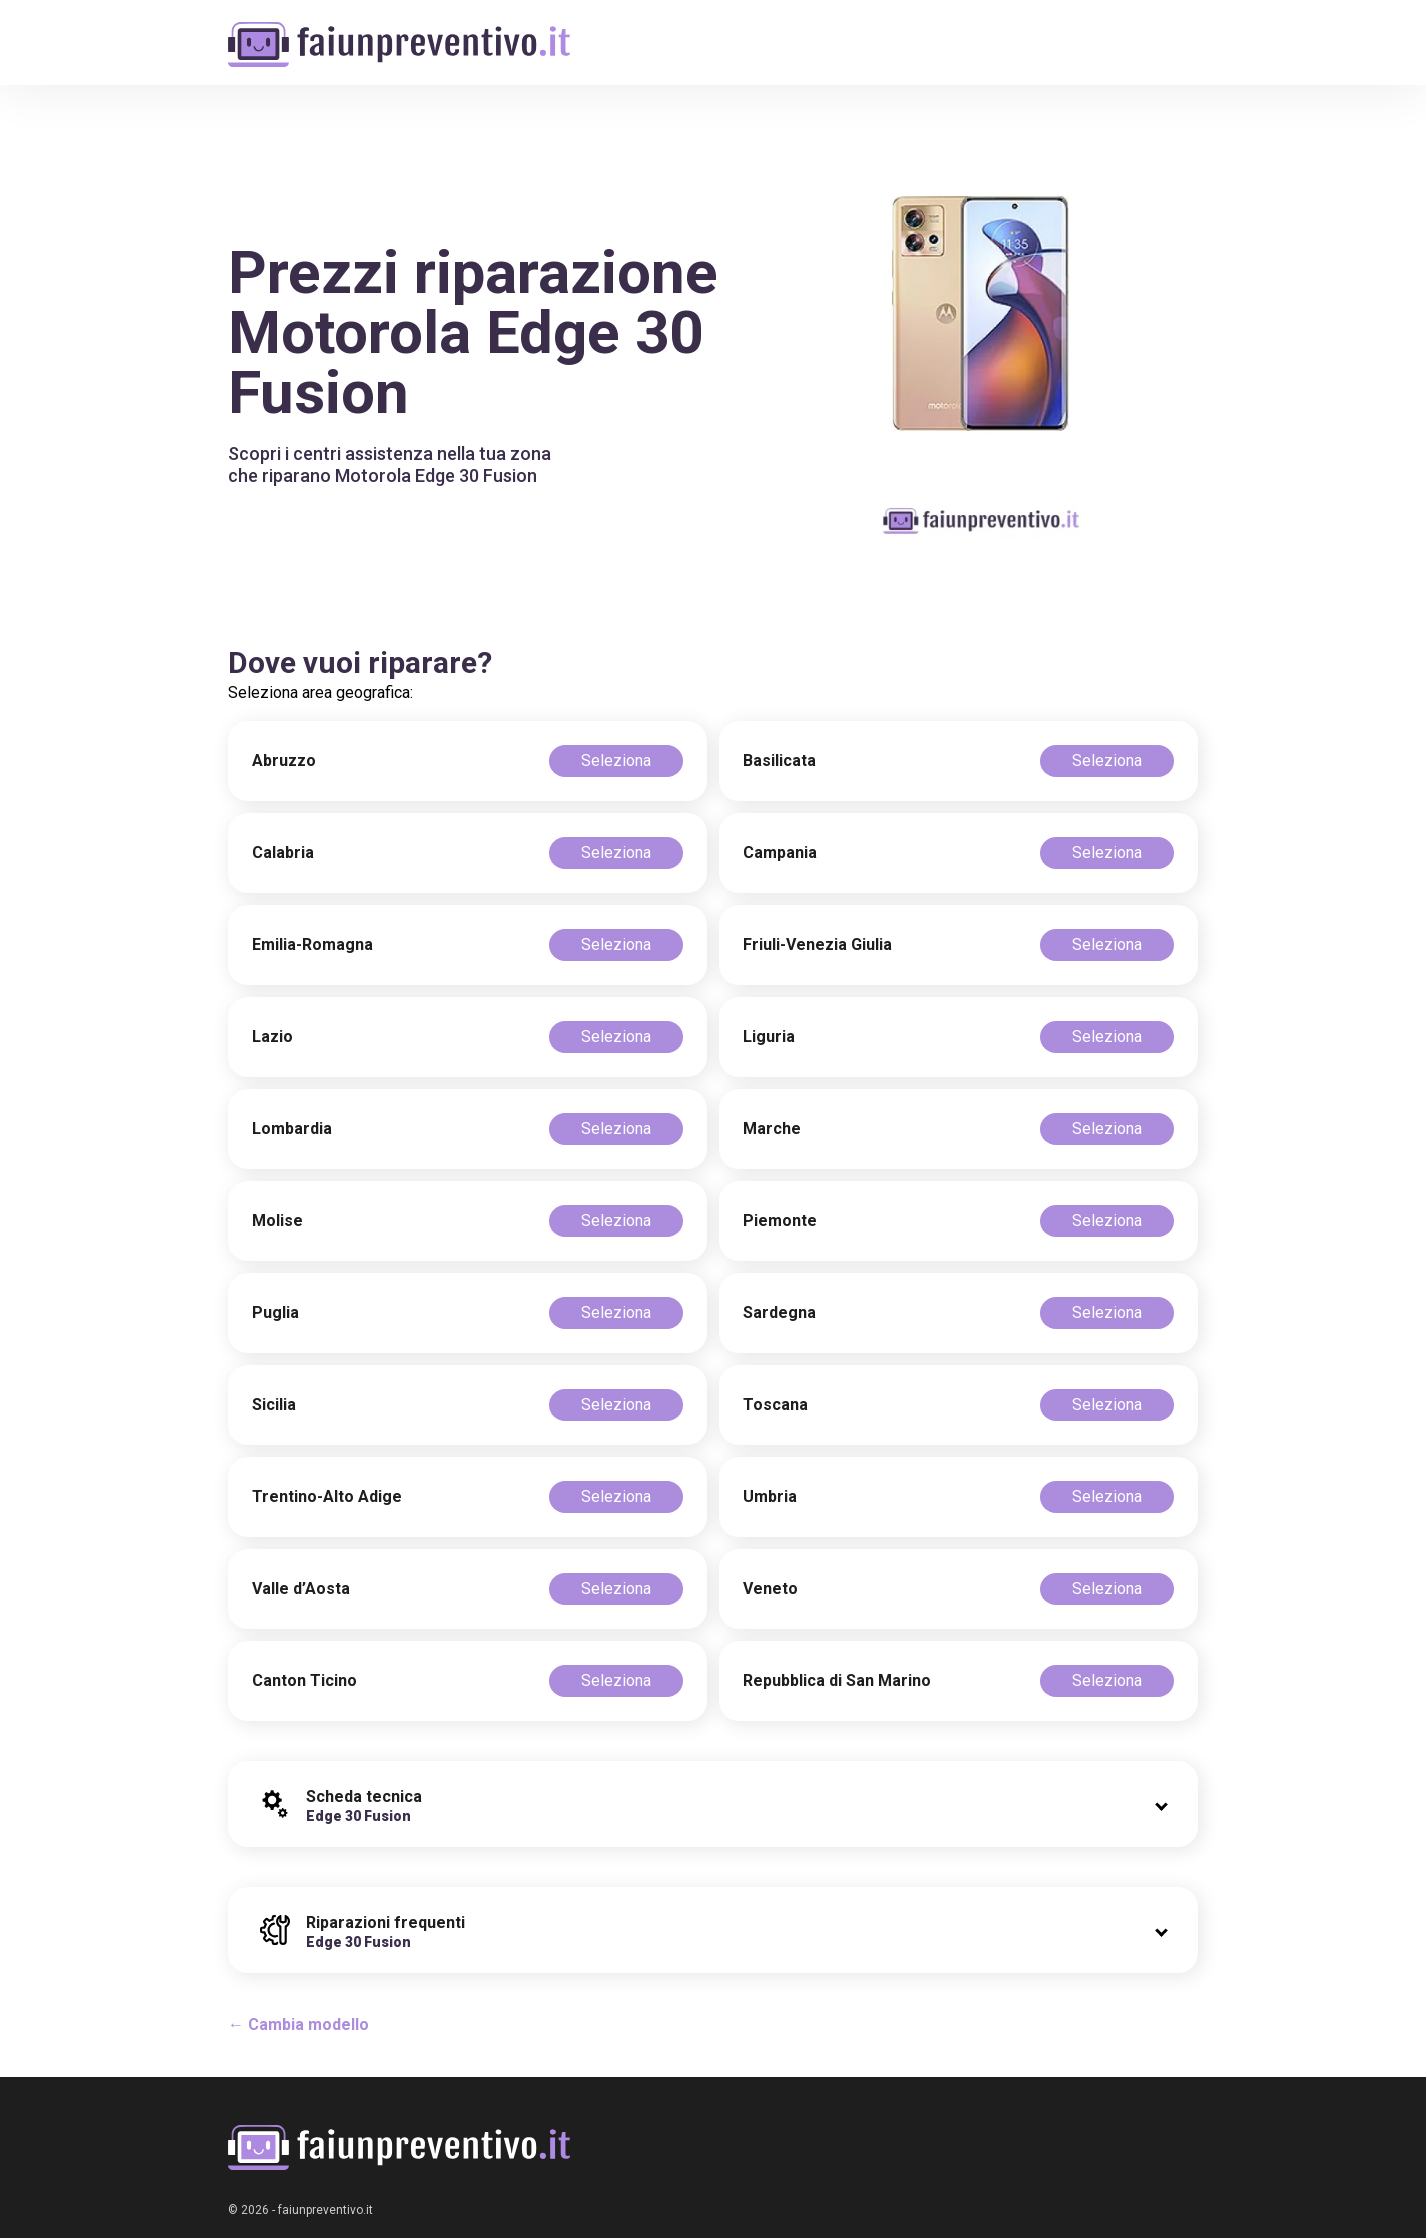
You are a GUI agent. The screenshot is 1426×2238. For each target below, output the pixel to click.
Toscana (775, 1404)
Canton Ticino (304, 1680)
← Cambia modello (298, 2024)
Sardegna (779, 1312)
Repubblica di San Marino (837, 1680)
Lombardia (292, 1128)
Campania (780, 852)
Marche (772, 1128)
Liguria (769, 1036)
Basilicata (779, 760)
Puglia (275, 1312)
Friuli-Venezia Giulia (817, 944)
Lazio (272, 1036)
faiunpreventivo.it (325, 2210)
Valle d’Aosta (301, 1588)
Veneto (770, 1588)
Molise (277, 1220)
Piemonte (780, 1220)
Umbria (770, 1496)
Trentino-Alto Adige (327, 1496)
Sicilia (274, 1404)
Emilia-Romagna (312, 944)
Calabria (283, 852)
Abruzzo (284, 760)
